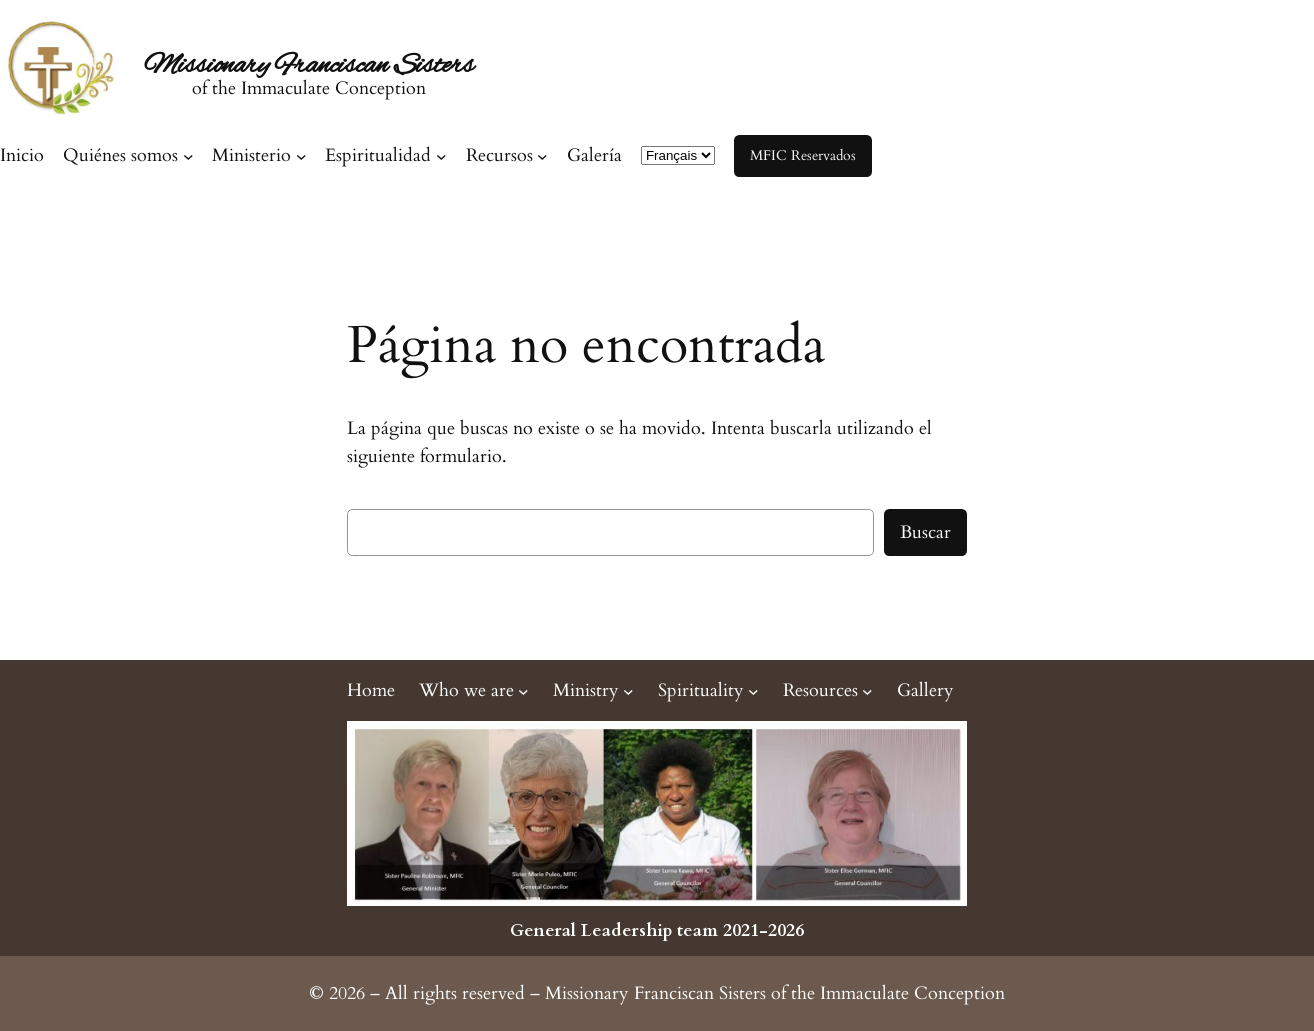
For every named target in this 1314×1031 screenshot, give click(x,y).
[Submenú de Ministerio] (259, 155)
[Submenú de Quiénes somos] (128, 155)
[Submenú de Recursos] (507, 155)
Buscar (925, 532)
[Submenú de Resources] (828, 690)
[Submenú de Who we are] (474, 690)
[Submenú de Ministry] (593, 690)
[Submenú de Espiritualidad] (385, 155)
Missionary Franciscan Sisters (309, 66)
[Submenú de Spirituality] (708, 690)
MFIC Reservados (803, 155)
